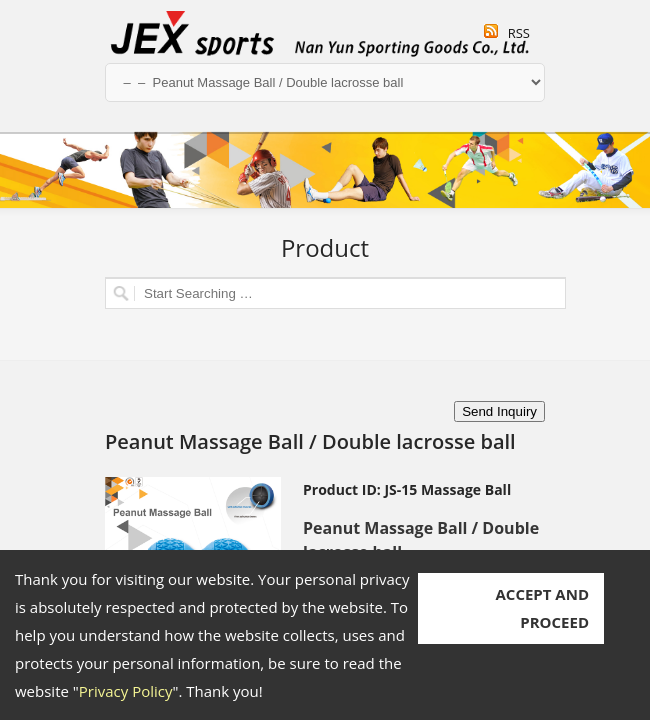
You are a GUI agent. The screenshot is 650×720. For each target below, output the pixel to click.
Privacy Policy (126, 691)
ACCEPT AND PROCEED (542, 608)
